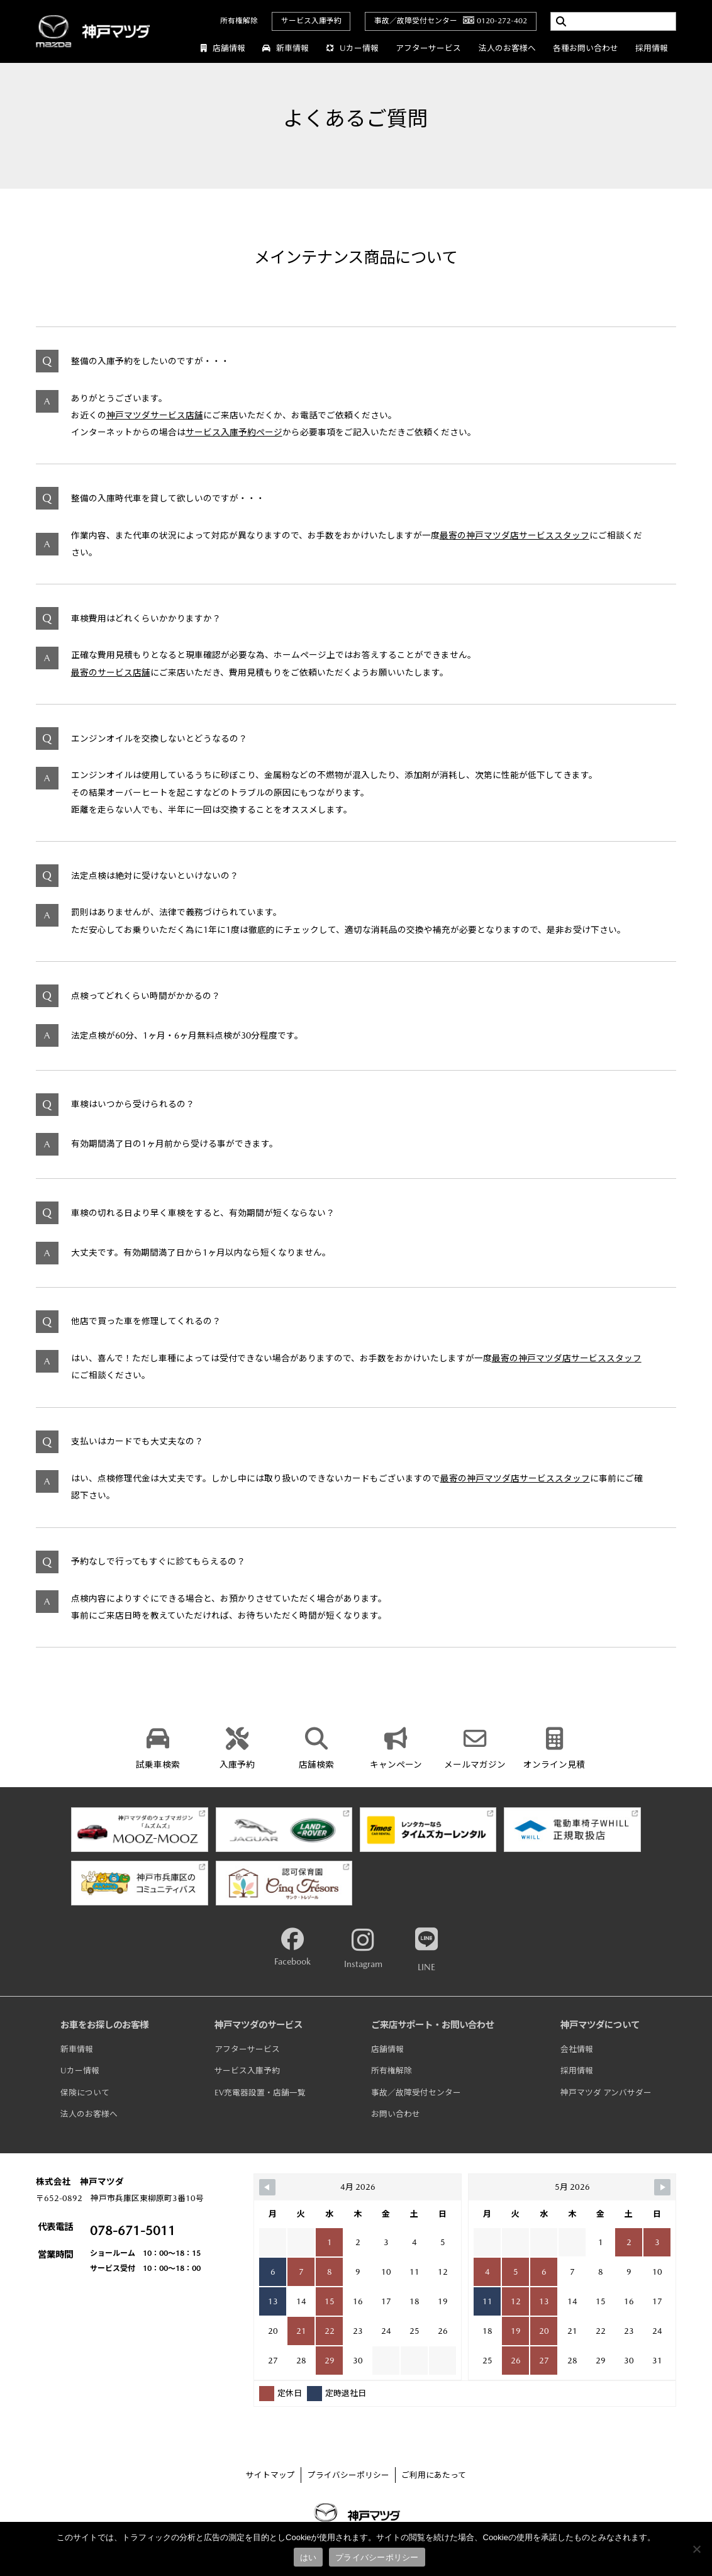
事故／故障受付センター (416, 2092)
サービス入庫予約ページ (234, 432)
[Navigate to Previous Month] (267, 2187)
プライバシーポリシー (348, 2475)
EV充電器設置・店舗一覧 (260, 2092)
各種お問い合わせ (585, 48)
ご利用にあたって (433, 2475)
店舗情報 (223, 48)
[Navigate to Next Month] (662, 2187)
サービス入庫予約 (311, 20)
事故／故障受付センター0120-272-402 (451, 20)
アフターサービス (428, 48)
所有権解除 (239, 20)
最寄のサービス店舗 (110, 672)
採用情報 (651, 48)
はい (308, 2557)
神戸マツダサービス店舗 (154, 415)
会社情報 (576, 2049)
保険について (84, 2092)
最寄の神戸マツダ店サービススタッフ (514, 535)
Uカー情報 (352, 48)
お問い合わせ (395, 2114)
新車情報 (285, 48)
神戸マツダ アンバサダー (606, 2092)
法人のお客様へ (507, 48)
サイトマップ (270, 2475)
